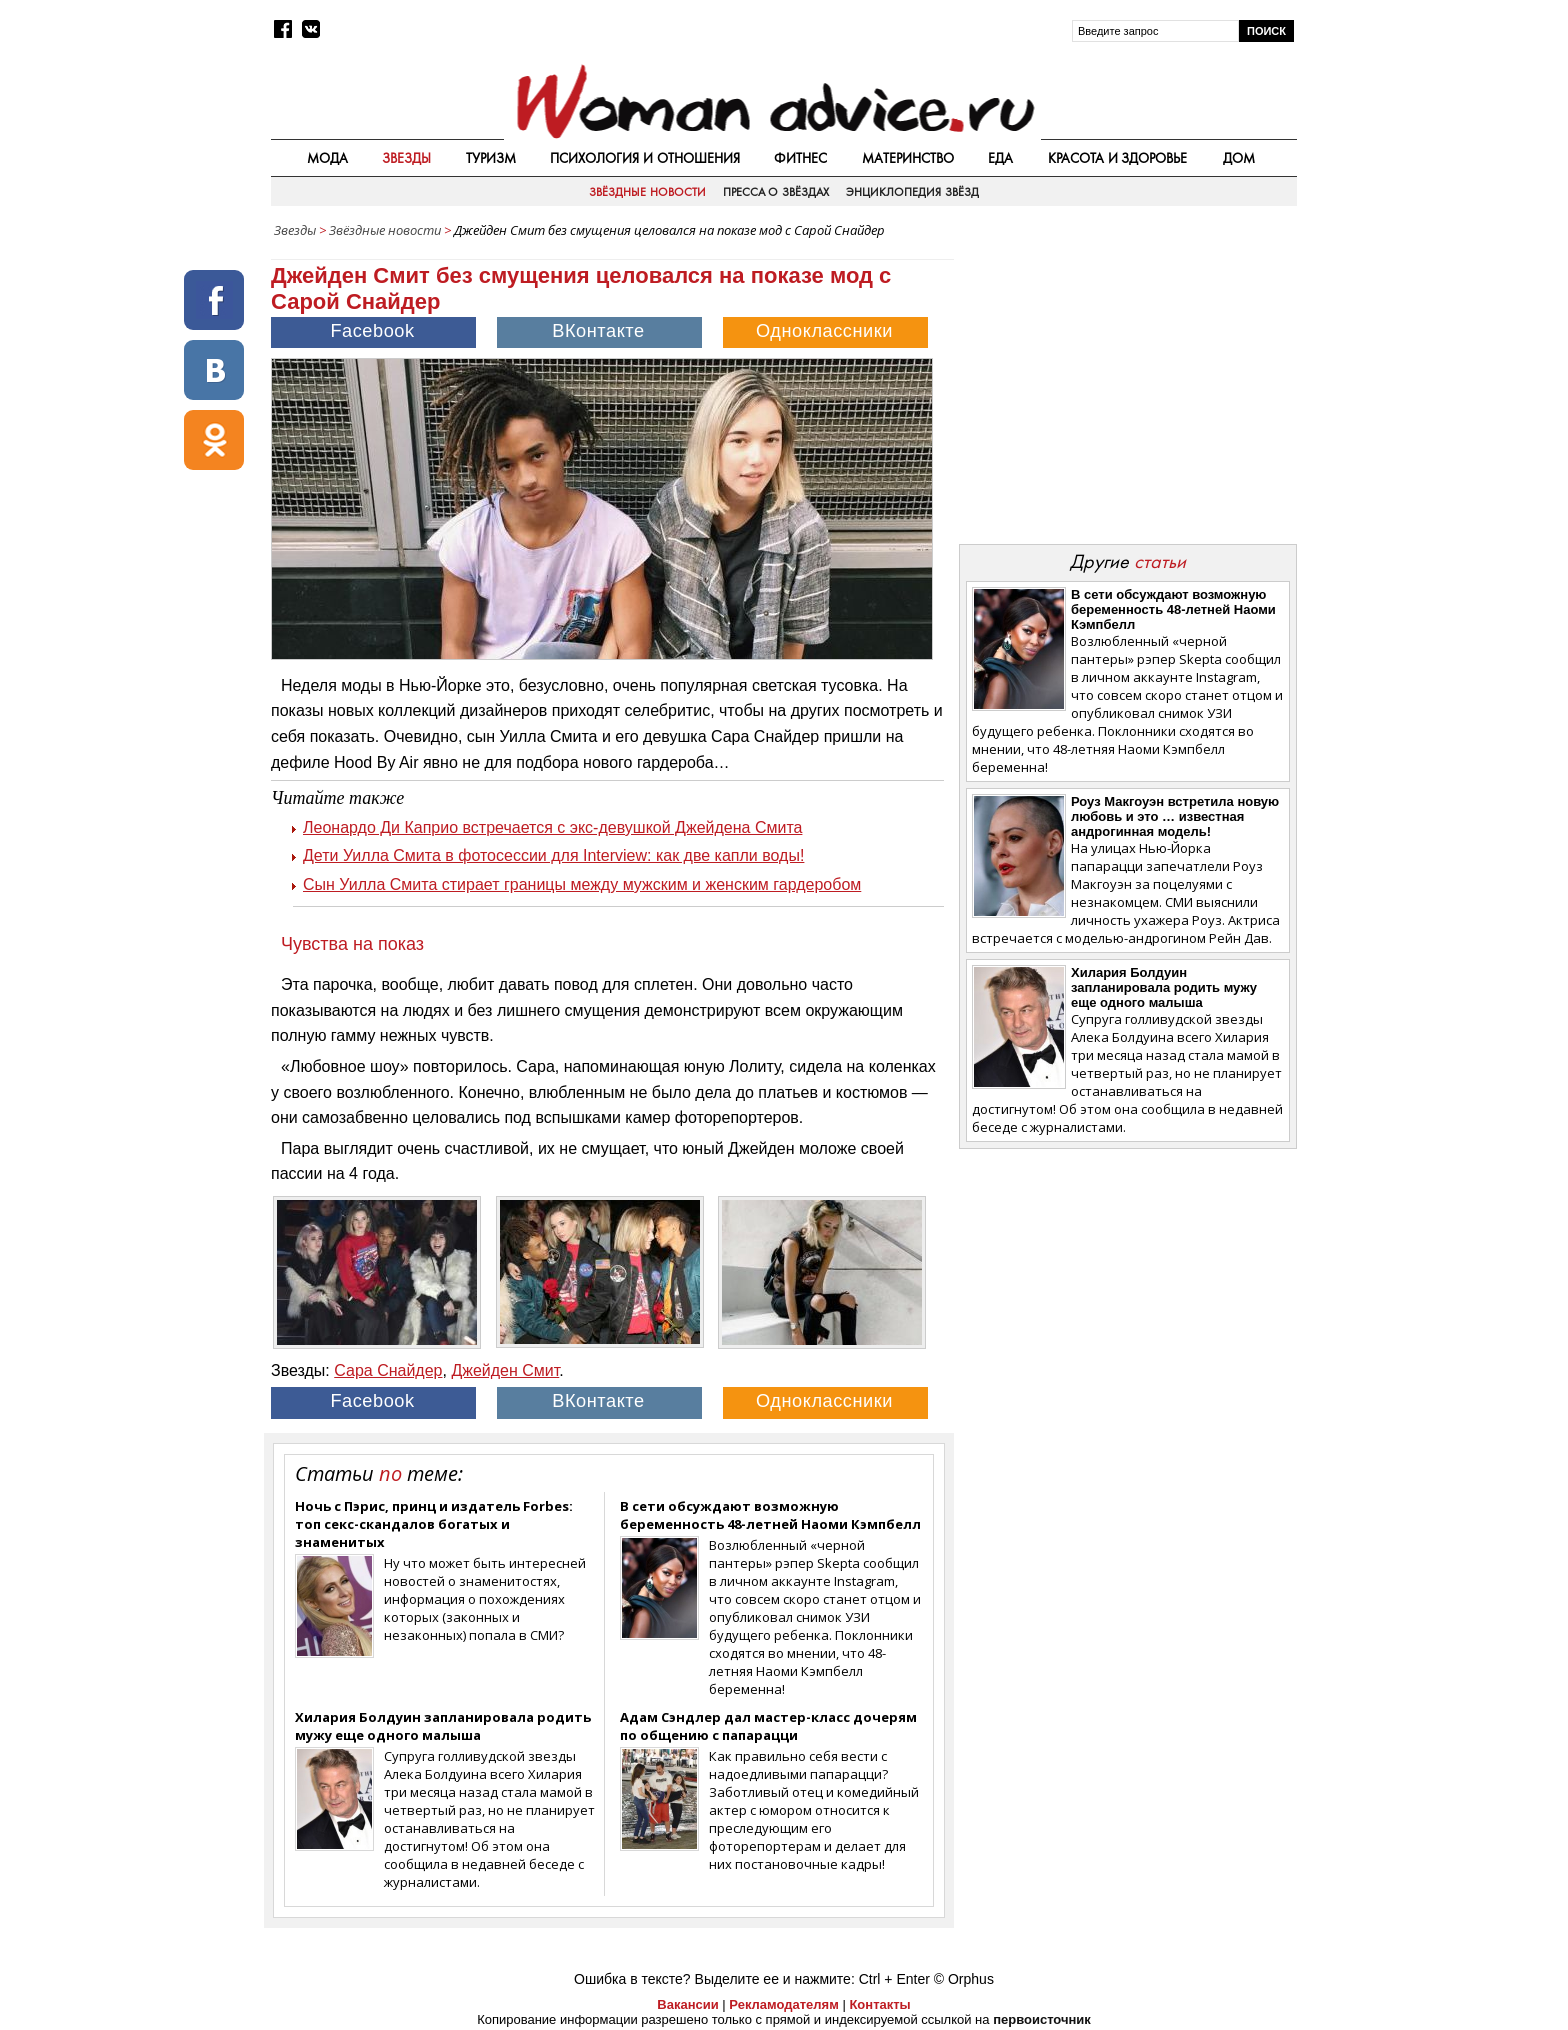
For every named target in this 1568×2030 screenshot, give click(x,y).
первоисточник (1042, 2019)
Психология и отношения (645, 158)
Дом (1239, 158)
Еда (1000, 158)
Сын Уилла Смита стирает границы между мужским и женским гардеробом (582, 884)
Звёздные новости (647, 192)
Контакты (879, 2004)
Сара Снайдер (388, 1370)
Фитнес (800, 158)
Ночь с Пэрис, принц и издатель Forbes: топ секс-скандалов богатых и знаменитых (434, 1524)
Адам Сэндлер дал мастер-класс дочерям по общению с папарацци (768, 1726)
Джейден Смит (505, 1370)
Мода (327, 158)
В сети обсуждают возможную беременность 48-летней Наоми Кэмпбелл (770, 1515)
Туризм (491, 158)
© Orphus (964, 1979)
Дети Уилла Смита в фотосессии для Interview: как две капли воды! (553, 855)
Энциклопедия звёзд (912, 192)
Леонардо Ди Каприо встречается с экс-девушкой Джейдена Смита (552, 827)
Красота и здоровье (1118, 158)
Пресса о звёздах (776, 192)
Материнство (908, 158)
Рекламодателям (783, 2004)
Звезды (406, 158)
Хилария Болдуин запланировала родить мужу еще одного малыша (443, 1726)
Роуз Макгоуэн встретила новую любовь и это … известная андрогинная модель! (1175, 816)
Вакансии (687, 2004)
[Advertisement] (1127, 389)
